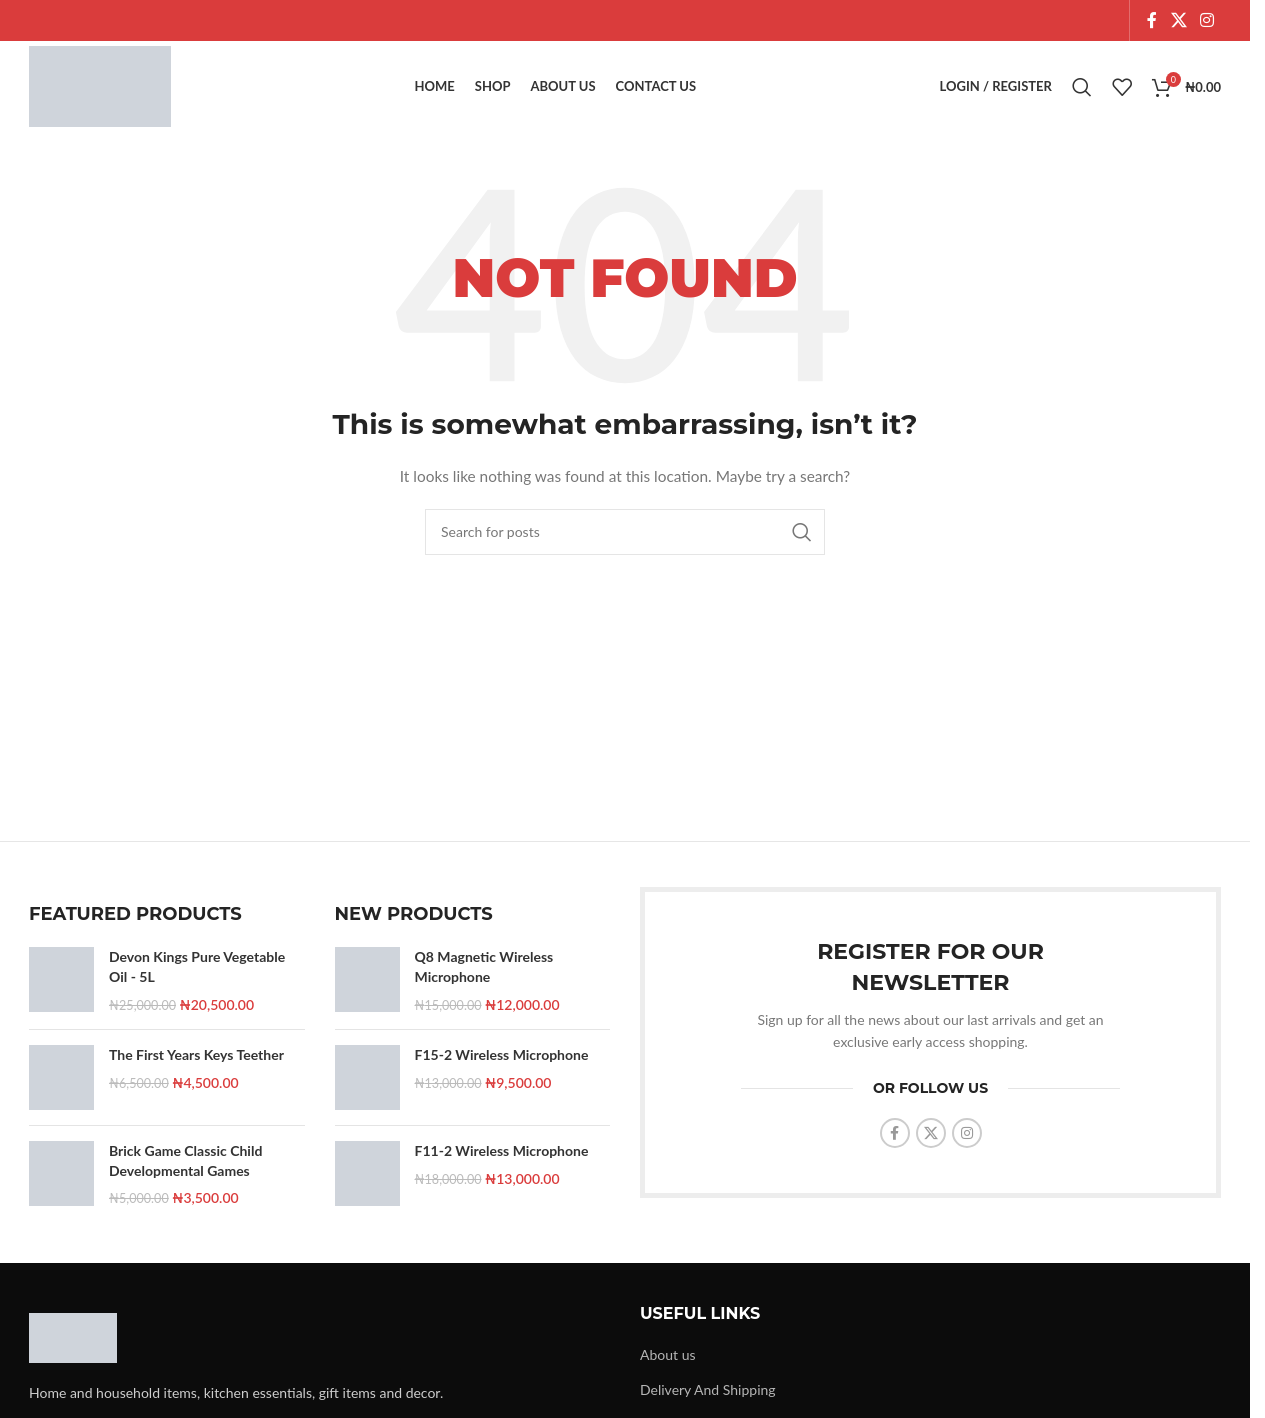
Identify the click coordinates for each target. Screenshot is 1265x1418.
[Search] (1082, 92)
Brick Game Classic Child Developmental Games (185, 1170)
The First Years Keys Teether (196, 1064)
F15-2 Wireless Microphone (502, 1064)
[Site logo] (108, 90)
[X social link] (1178, 21)
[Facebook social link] (1152, 21)
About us (668, 1364)
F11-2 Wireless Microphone (502, 1160)
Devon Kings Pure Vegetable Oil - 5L (197, 976)
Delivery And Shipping (708, 1399)
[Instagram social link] (1207, 21)
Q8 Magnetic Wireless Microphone (484, 976)
